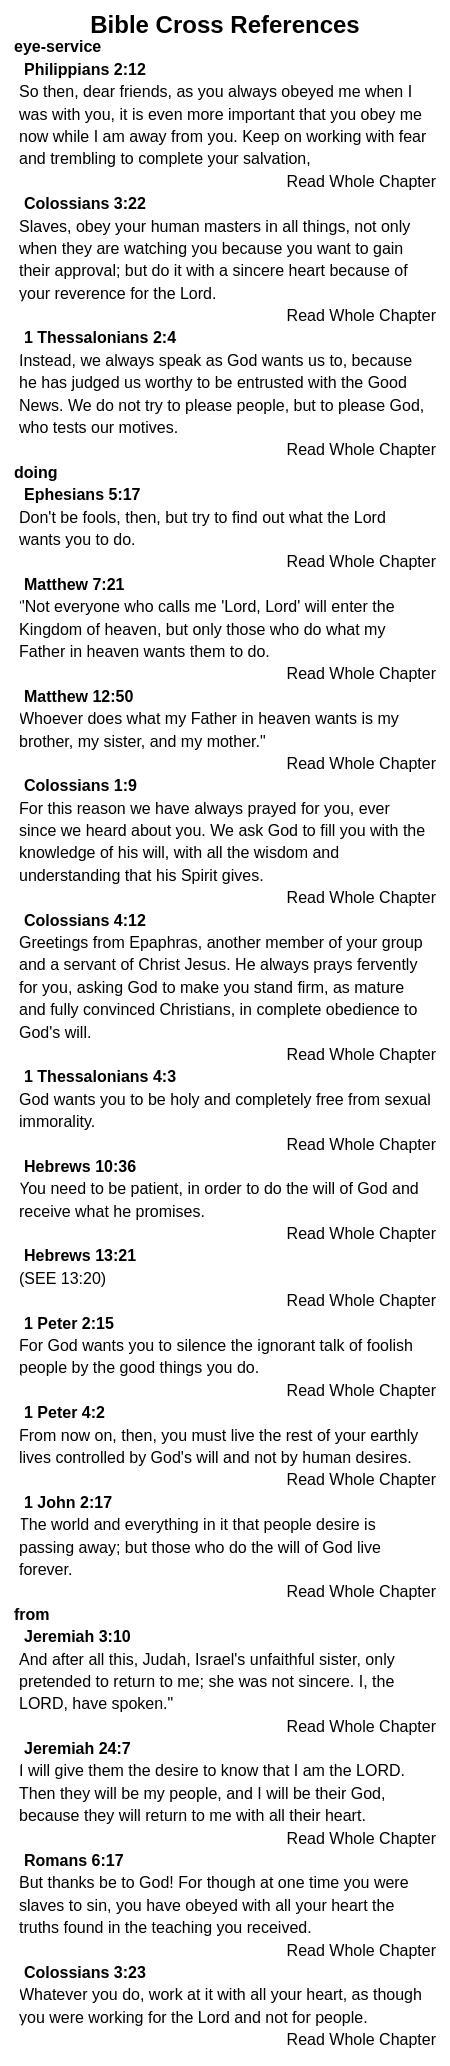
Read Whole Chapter (361, 181)
